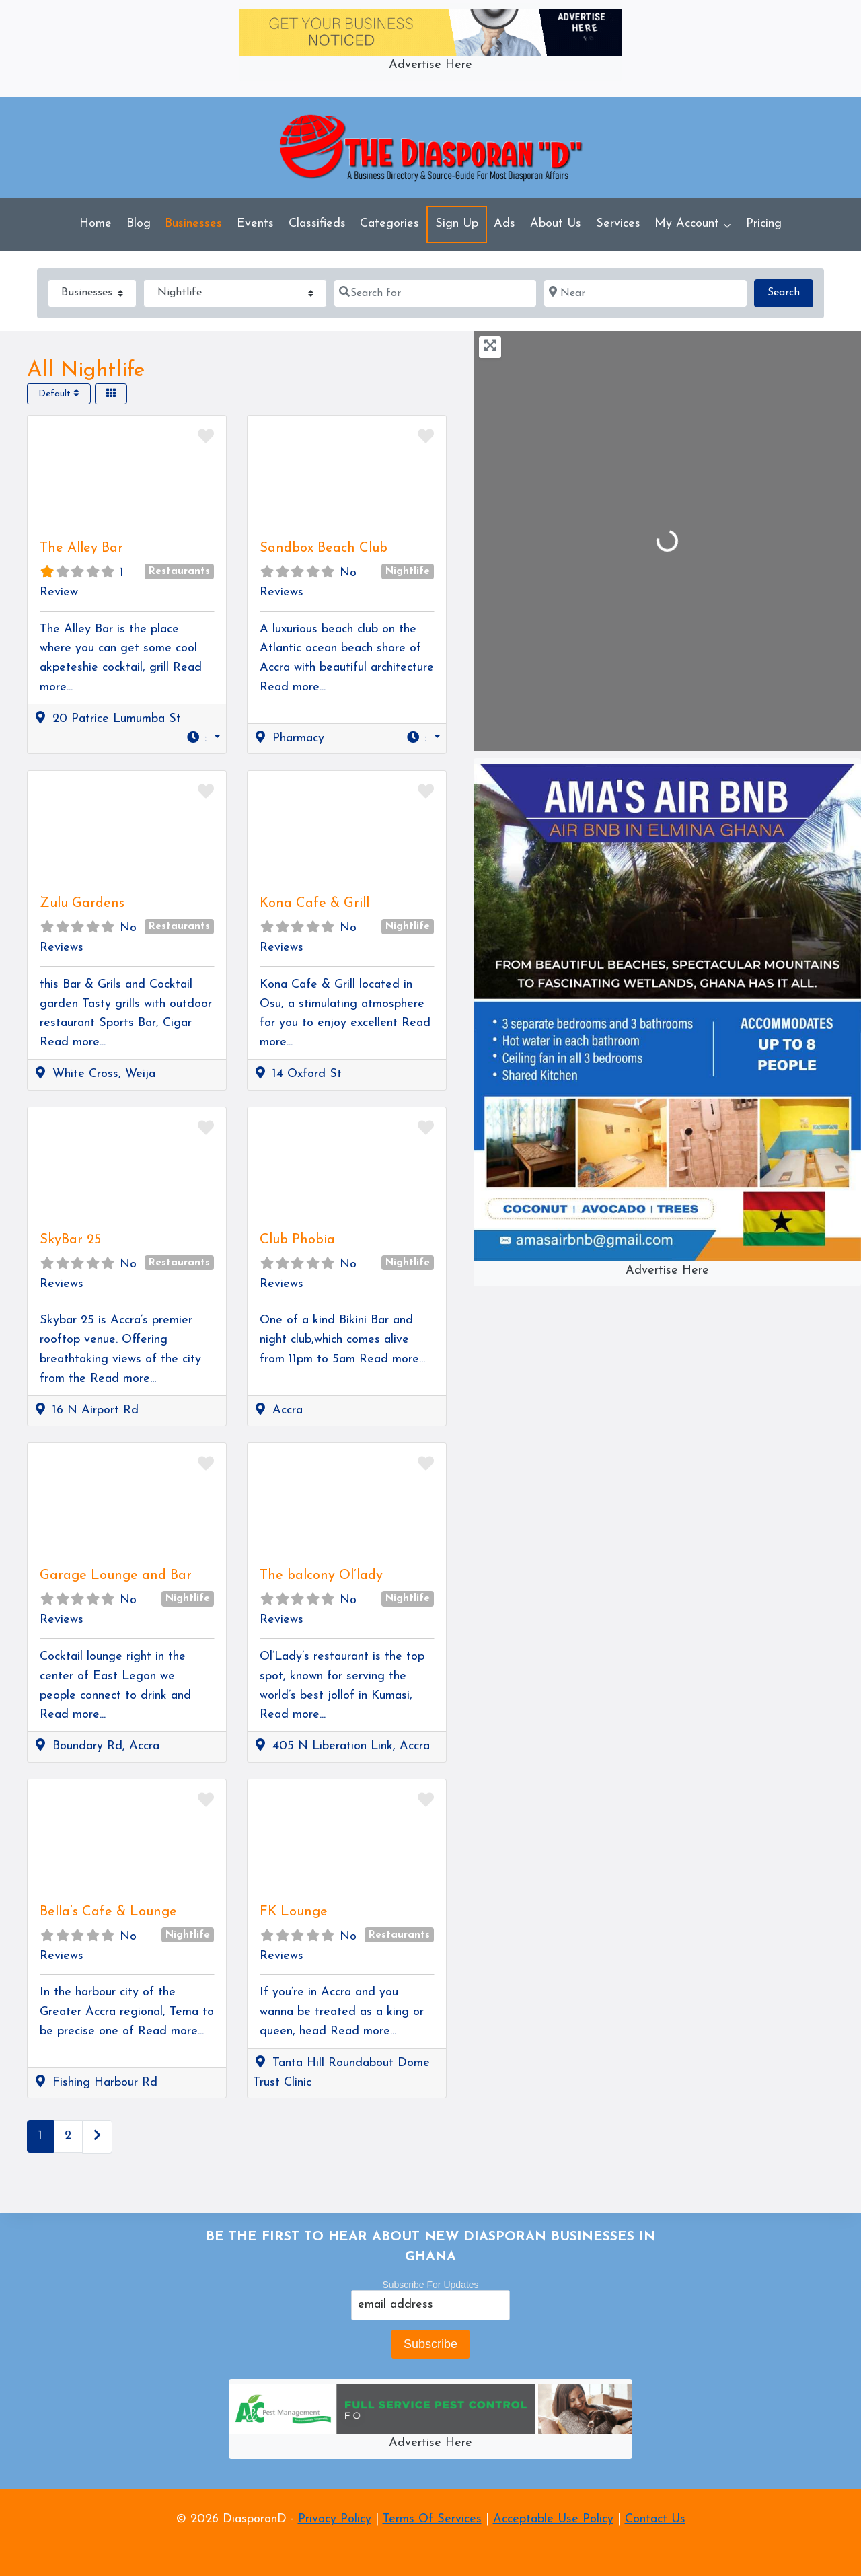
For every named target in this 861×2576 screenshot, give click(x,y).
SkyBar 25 (70, 1240)
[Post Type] (92, 293)
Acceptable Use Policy (553, 2519)
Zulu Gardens (82, 903)
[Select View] (111, 393)
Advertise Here (430, 65)
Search (790, 291)
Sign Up (456, 223)
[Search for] (435, 293)
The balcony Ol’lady (321, 1575)
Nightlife (407, 571)
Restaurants (179, 571)
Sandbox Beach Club (323, 548)
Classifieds (317, 223)
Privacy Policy (334, 2519)
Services (618, 223)
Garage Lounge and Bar (116, 1575)
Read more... (293, 687)
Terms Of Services (432, 2519)
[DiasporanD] (431, 147)
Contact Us (655, 2519)
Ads (504, 223)
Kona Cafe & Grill (314, 903)
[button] (203, 739)
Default (58, 393)
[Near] (645, 293)
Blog (138, 223)
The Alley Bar (81, 548)
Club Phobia (297, 1240)
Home (95, 223)
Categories (389, 223)
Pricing (764, 223)
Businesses (193, 223)
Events (255, 223)
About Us (555, 223)
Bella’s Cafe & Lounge (108, 1912)
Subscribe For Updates (430, 2284)
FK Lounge (294, 1912)
